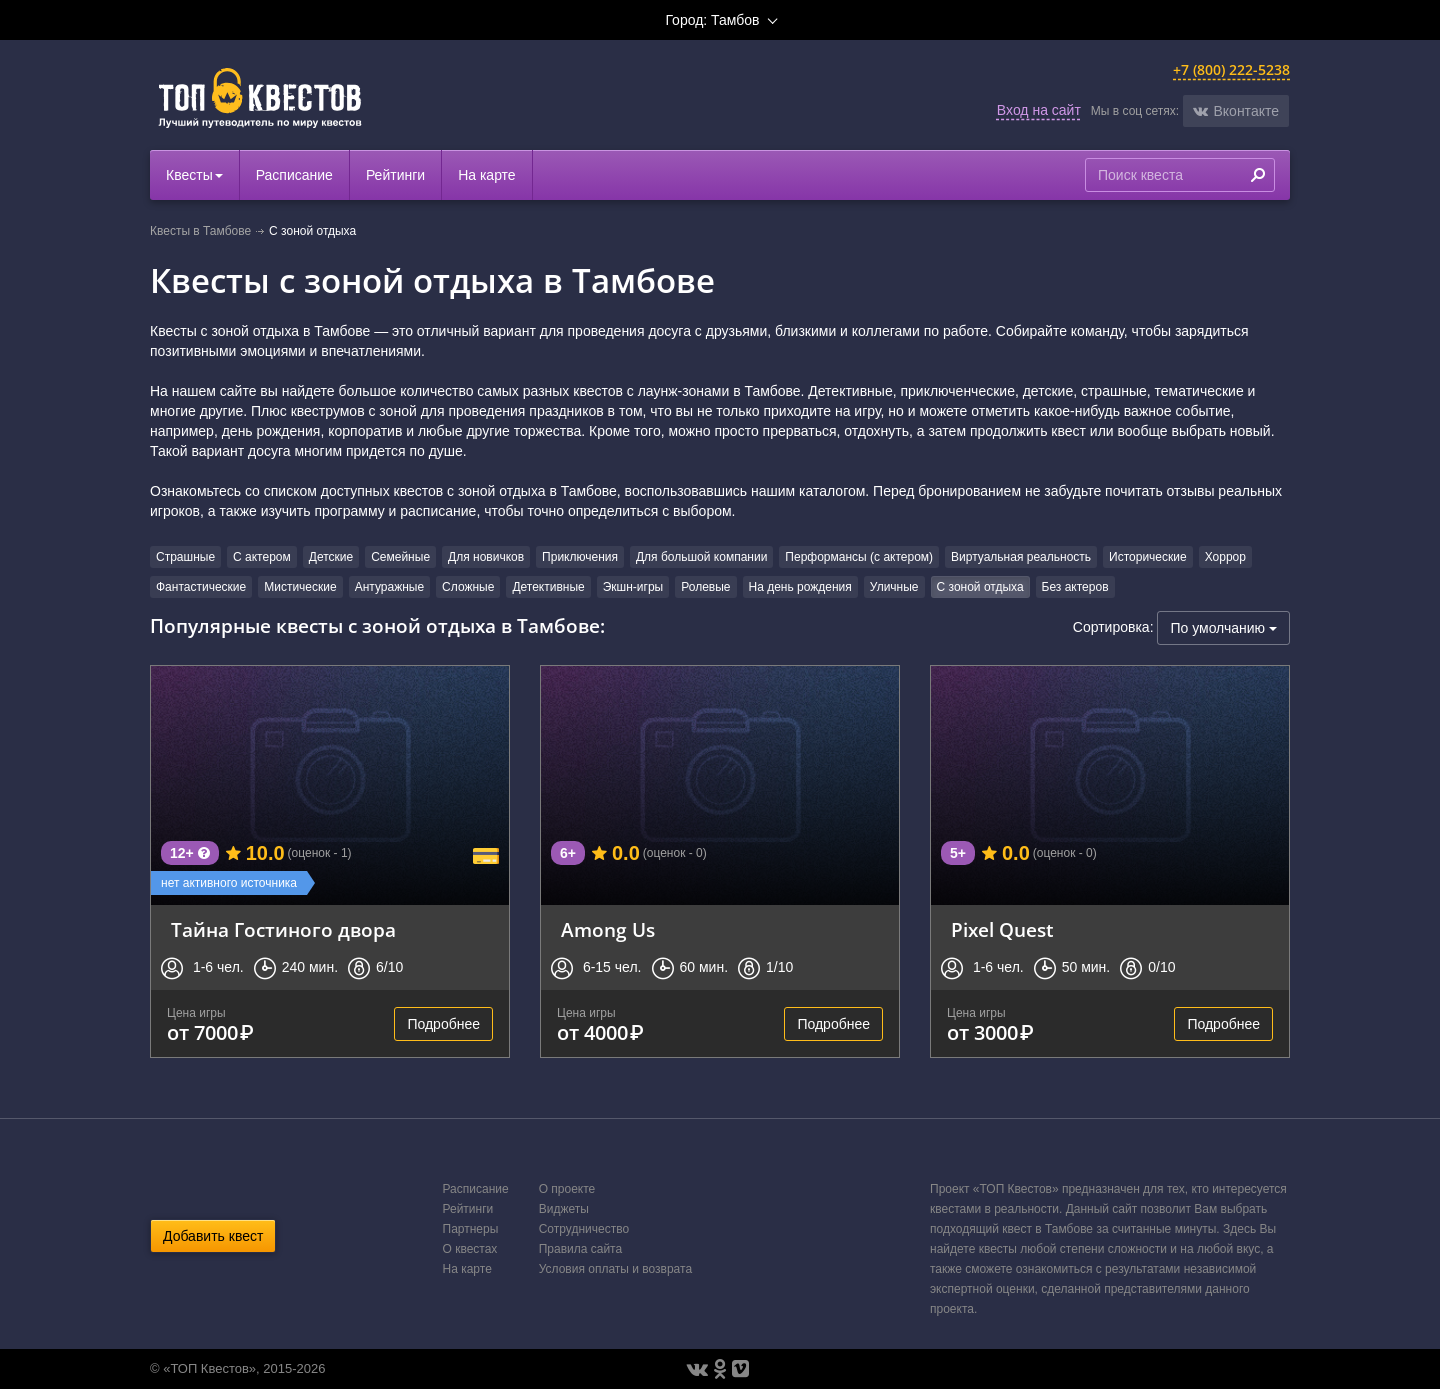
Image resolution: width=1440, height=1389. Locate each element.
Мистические (300, 587)
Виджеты (564, 1209)
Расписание (294, 175)
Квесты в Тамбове (200, 231)
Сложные (468, 587)
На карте (487, 175)
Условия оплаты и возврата (615, 1269)
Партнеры (471, 1229)
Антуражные (389, 587)
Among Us (608, 929)
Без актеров (1075, 587)
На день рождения (800, 587)
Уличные (894, 587)
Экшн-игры (633, 587)
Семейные (400, 557)
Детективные (548, 587)
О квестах (470, 1249)
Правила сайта (580, 1249)
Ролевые (705, 587)
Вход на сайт (1039, 110)
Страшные (185, 557)
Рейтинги (395, 175)
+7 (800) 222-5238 (1231, 69)
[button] (1236, 111)
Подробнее (443, 1024)
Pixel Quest (1002, 929)
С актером (262, 557)
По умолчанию (1223, 628)
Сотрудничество (584, 1229)
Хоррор (1225, 557)
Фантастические (201, 587)
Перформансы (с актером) (859, 557)
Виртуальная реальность (1021, 557)
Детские (331, 557)
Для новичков (486, 557)
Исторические (1148, 557)
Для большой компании (701, 557)
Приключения (580, 557)
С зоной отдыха (980, 587)
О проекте (567, 1189)
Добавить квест (213, 1236)
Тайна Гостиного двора (283, 929)
